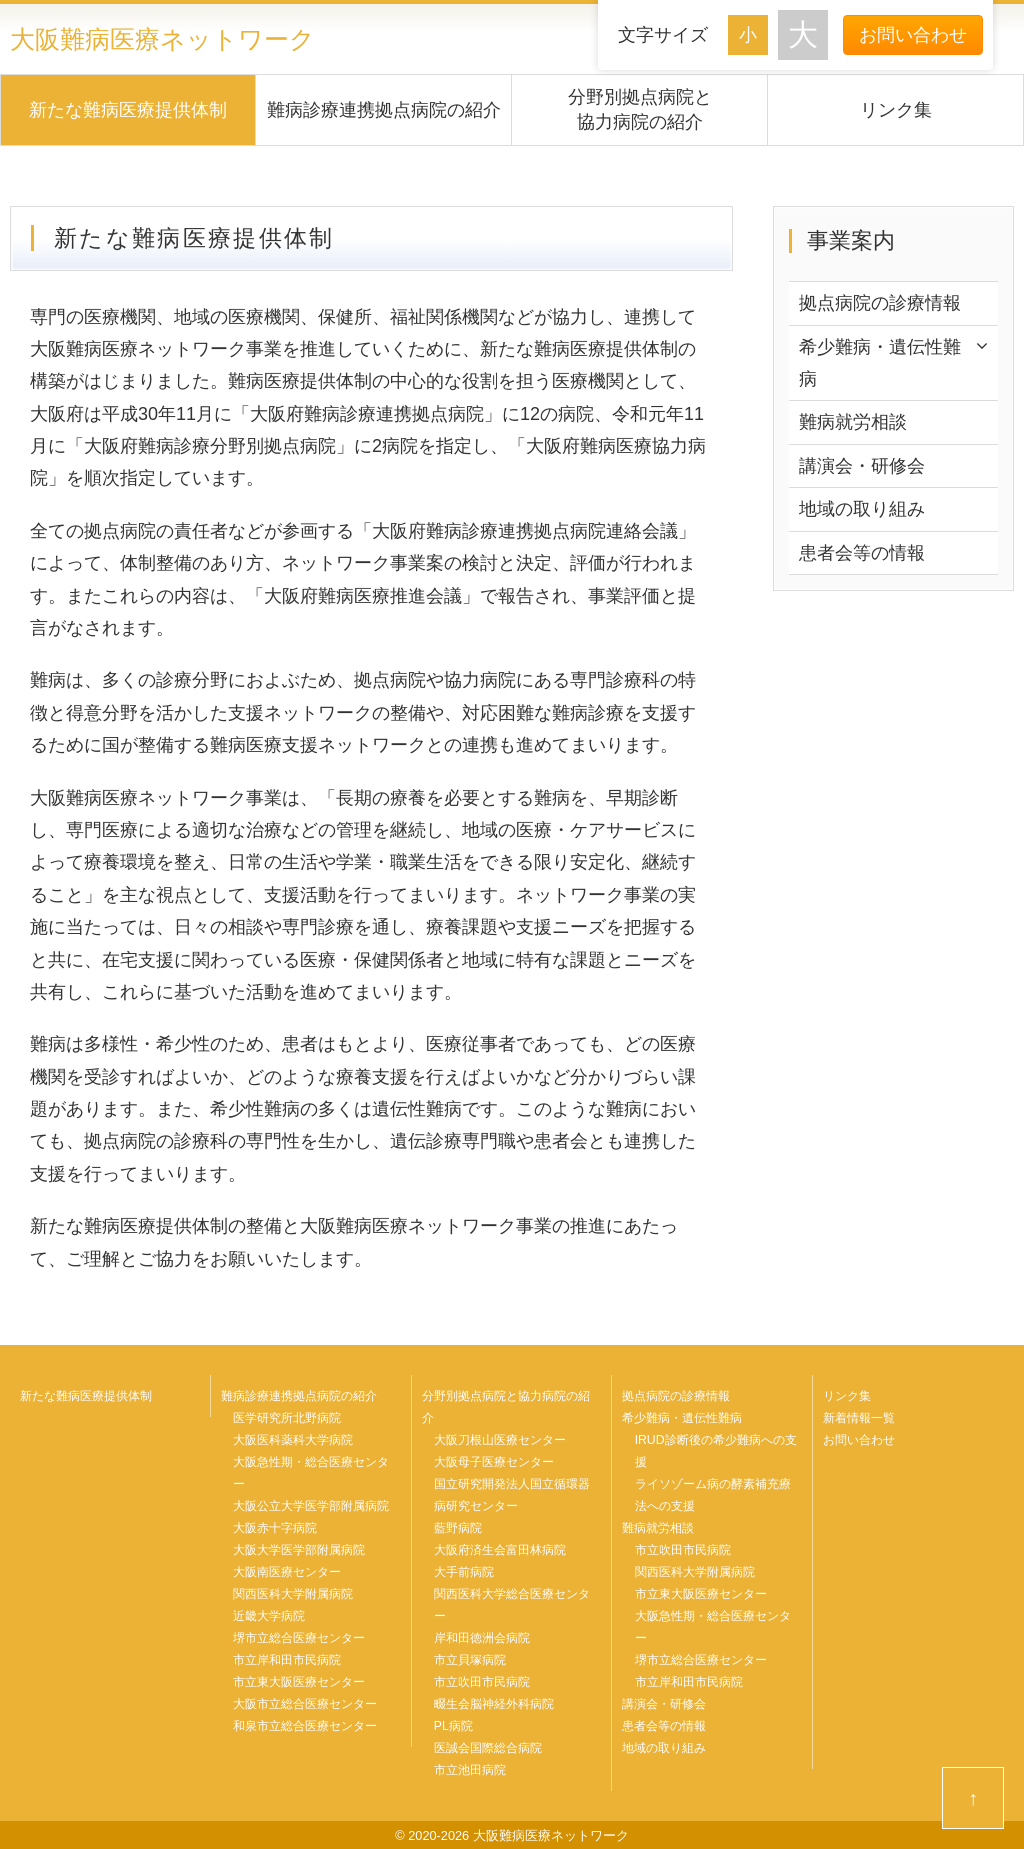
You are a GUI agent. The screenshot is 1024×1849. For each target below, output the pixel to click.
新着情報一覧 (859, 1418)
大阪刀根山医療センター (500, 1440)
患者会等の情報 (862, 553)
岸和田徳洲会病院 (482, 1638)
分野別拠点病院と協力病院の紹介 (640, 109)
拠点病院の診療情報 (880, 303)
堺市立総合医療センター (299, 1638)
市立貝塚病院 (470, 1660)
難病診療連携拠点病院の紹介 (384, 110)
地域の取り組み (862, 509)
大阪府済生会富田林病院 (500, 1550)
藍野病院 (458, 1528)
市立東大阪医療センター (299, 1682)
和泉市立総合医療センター (305, 1726)
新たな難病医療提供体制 (128, 110)
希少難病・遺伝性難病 (880, 363)
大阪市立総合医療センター (305, 1704)
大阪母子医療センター (494, 1462)
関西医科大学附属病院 (293, 1594)
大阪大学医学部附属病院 (299, 1550)
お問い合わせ (913, 35)
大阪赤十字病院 (275, 1528)
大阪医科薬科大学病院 (293, 1440)
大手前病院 (464, 1572)
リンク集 (896, 110)
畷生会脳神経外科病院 (494, 1704)
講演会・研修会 (862, 466)
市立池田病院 (470, 1770)
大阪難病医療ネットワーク (162, 39)
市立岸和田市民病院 (287, 1660)
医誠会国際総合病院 (488, 1748)
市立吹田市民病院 (482, 1682)
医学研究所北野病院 (287, 1418)
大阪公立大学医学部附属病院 (311, 1506)
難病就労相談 (853, 422)
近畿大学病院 (269, 1616)
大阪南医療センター (287, 1572)
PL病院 (453, 1726)
